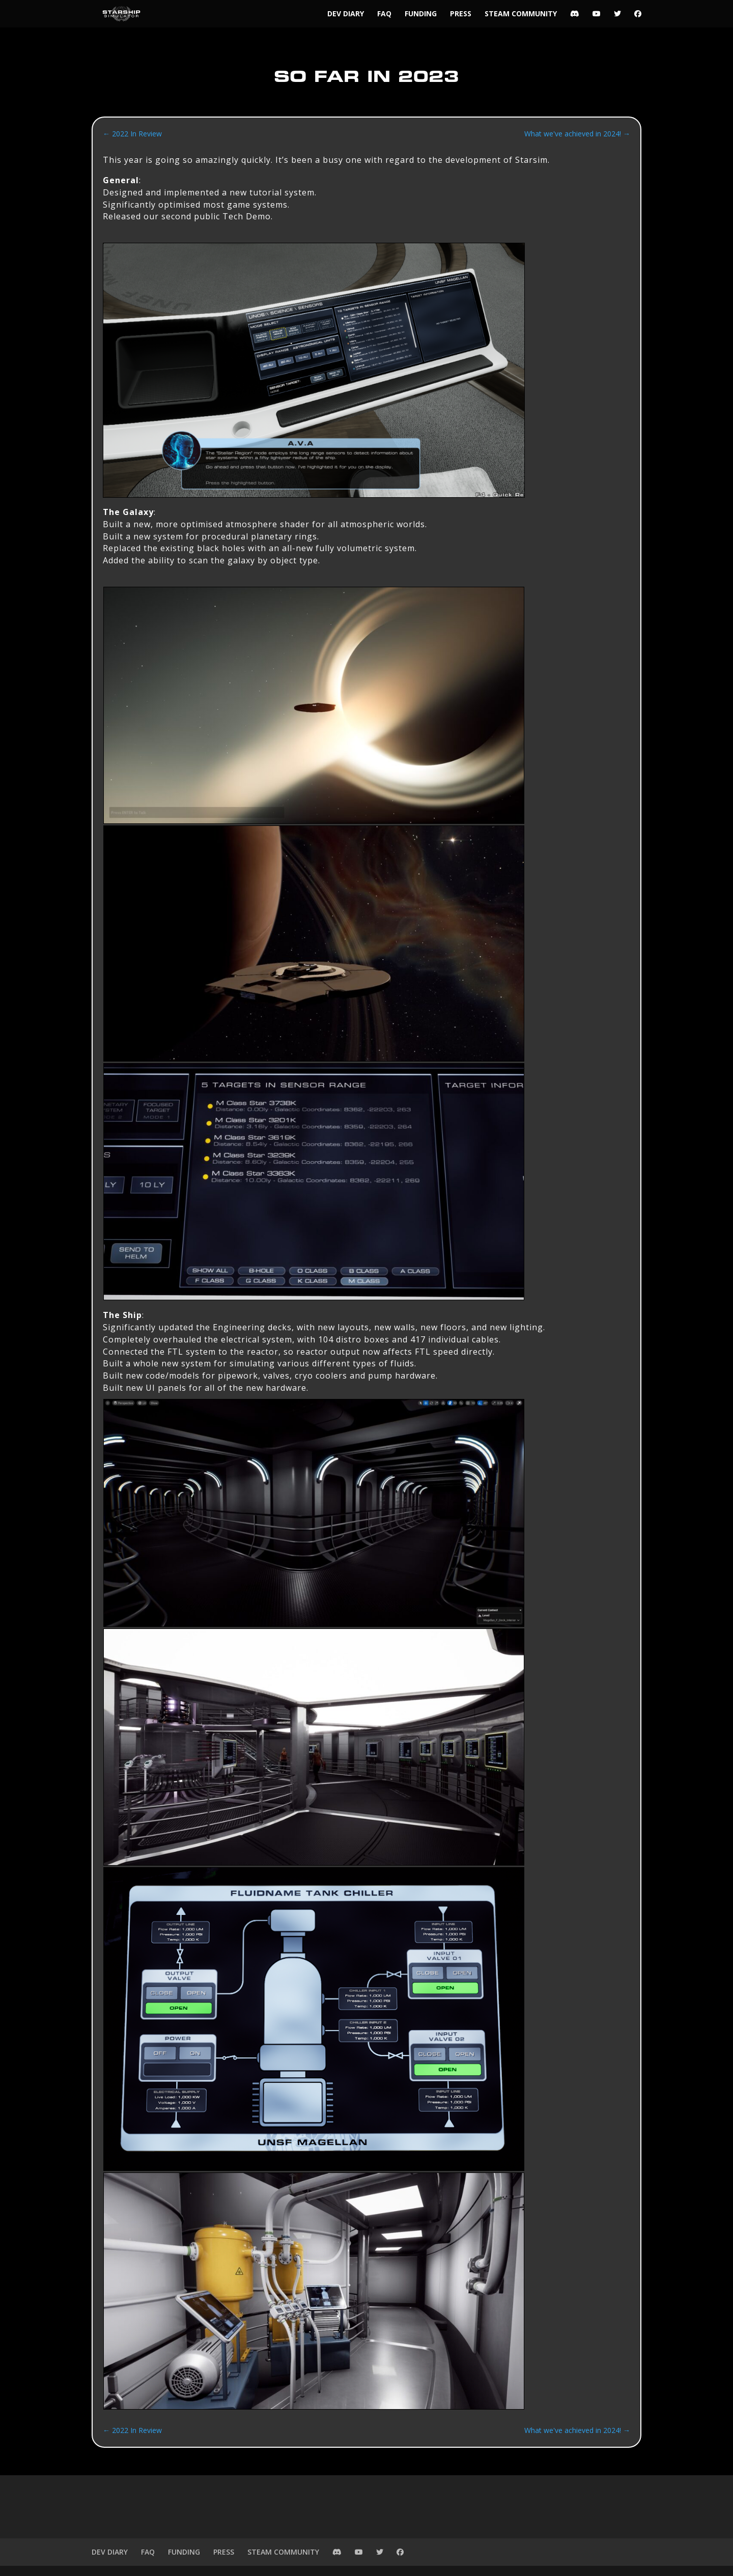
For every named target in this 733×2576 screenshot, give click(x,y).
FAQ (384, 14)
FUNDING (421, 14)
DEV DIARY (345, 14)
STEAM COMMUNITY (521, 14)
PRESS (460, 14)
